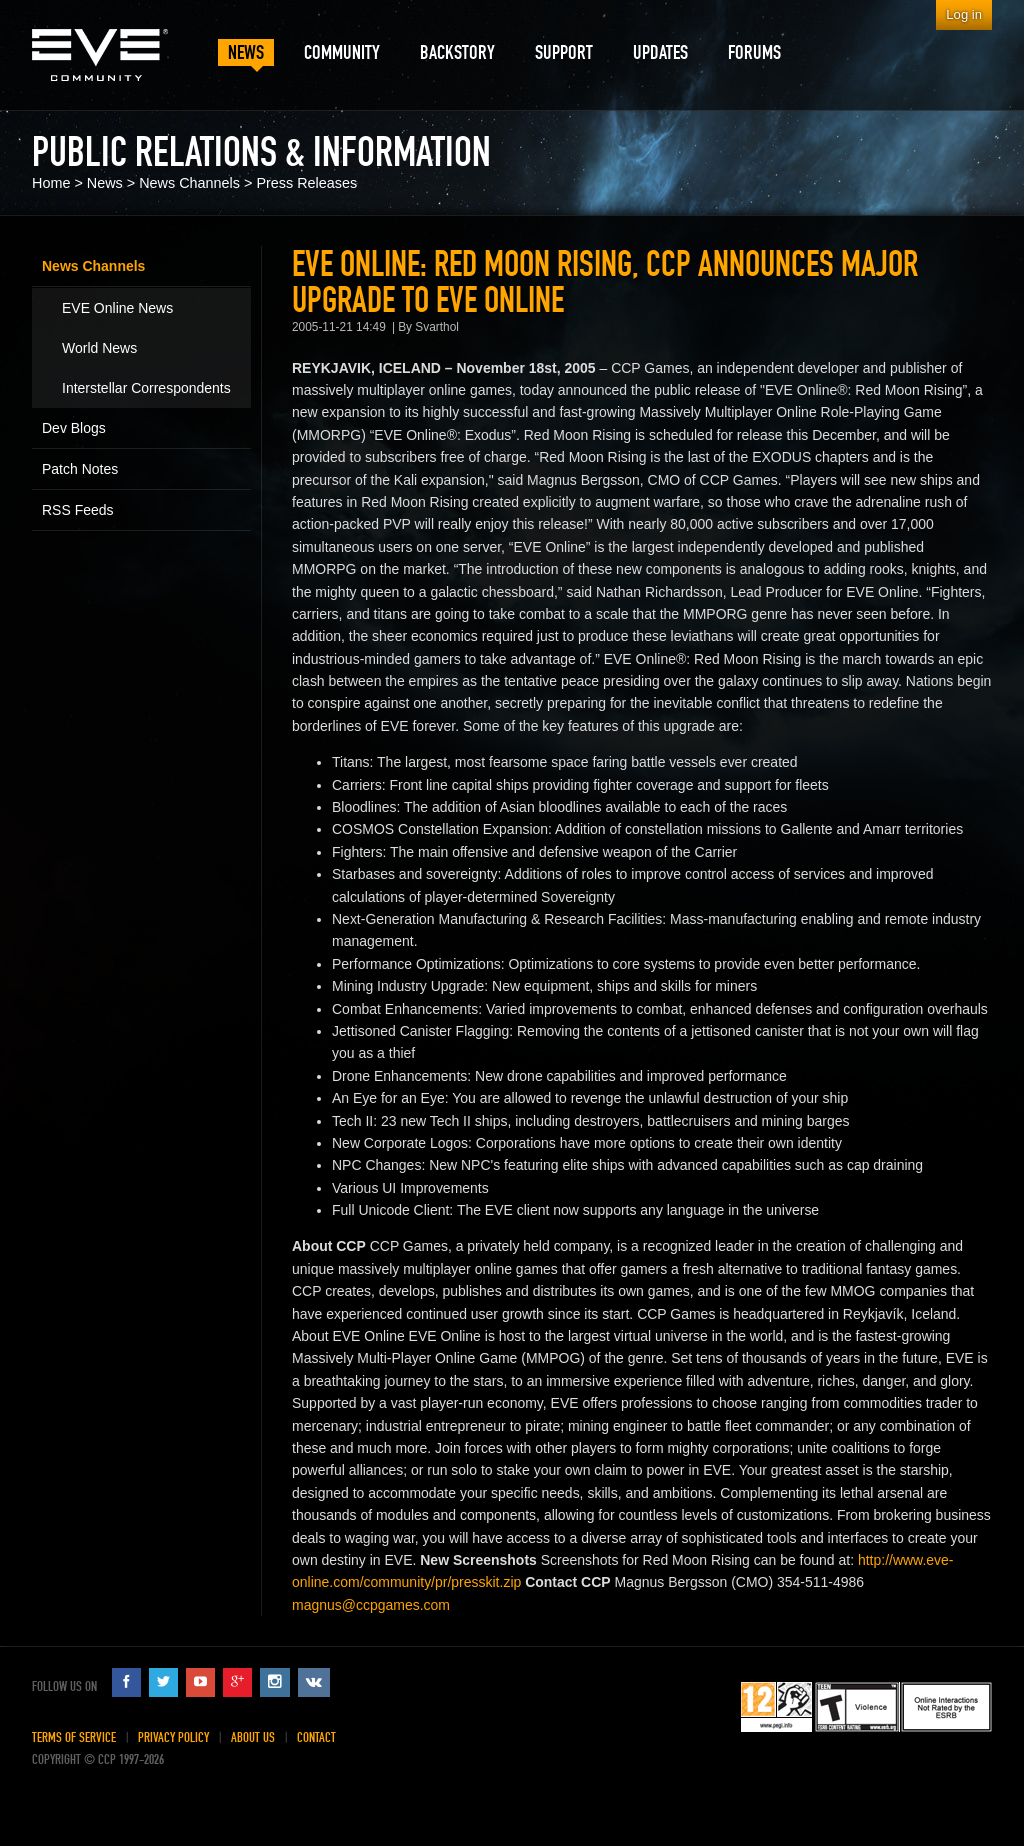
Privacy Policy (173, 1737)
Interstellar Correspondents (146, 388)
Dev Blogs (74, 428)
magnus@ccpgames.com (371, 1605)
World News (99, 348)
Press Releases (306, 183)
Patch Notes (80, 469)
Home (51, 183)
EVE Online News (117, 308)
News (105, 183)
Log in (964, 14)
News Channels (189, 183)
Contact (316, 1737)
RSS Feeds (78, 510)
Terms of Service (74, 1737)
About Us (253, 1737)
